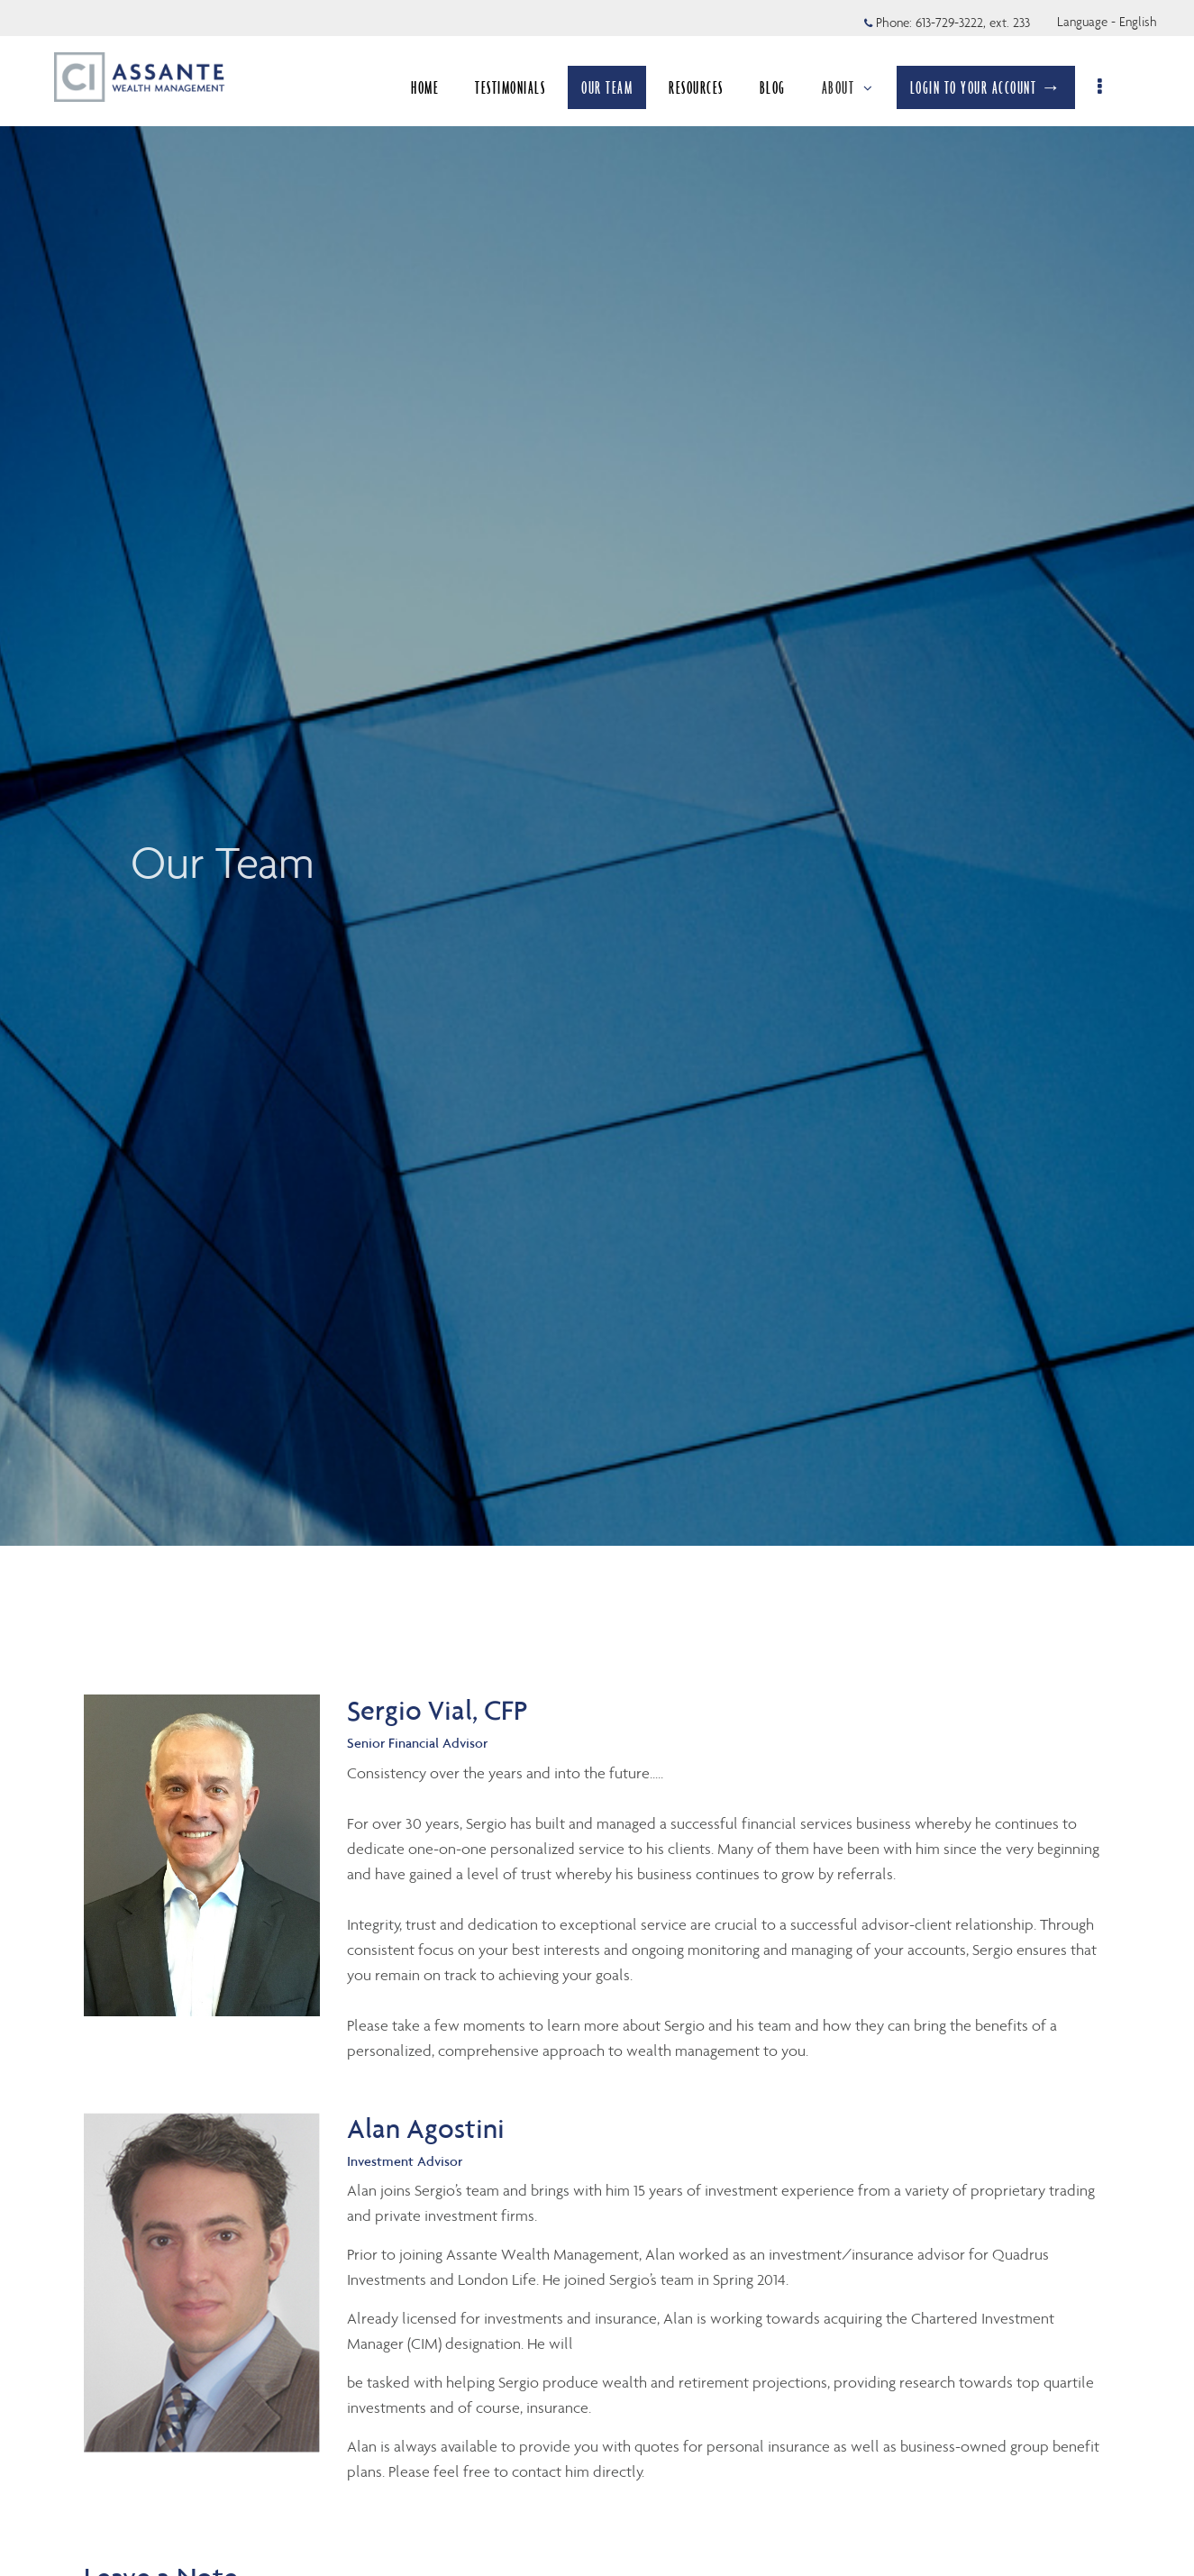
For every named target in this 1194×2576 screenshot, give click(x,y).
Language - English (1107, 22)
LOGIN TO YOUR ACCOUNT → (986, 87)
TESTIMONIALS (510, 87)
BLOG (773, 87)
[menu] (1100, 87)
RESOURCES (696, 87)
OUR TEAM (607, 87)
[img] (597, 773)
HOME (425, 87)
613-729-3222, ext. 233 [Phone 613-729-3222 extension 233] (973, 22)
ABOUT (848, 87)
